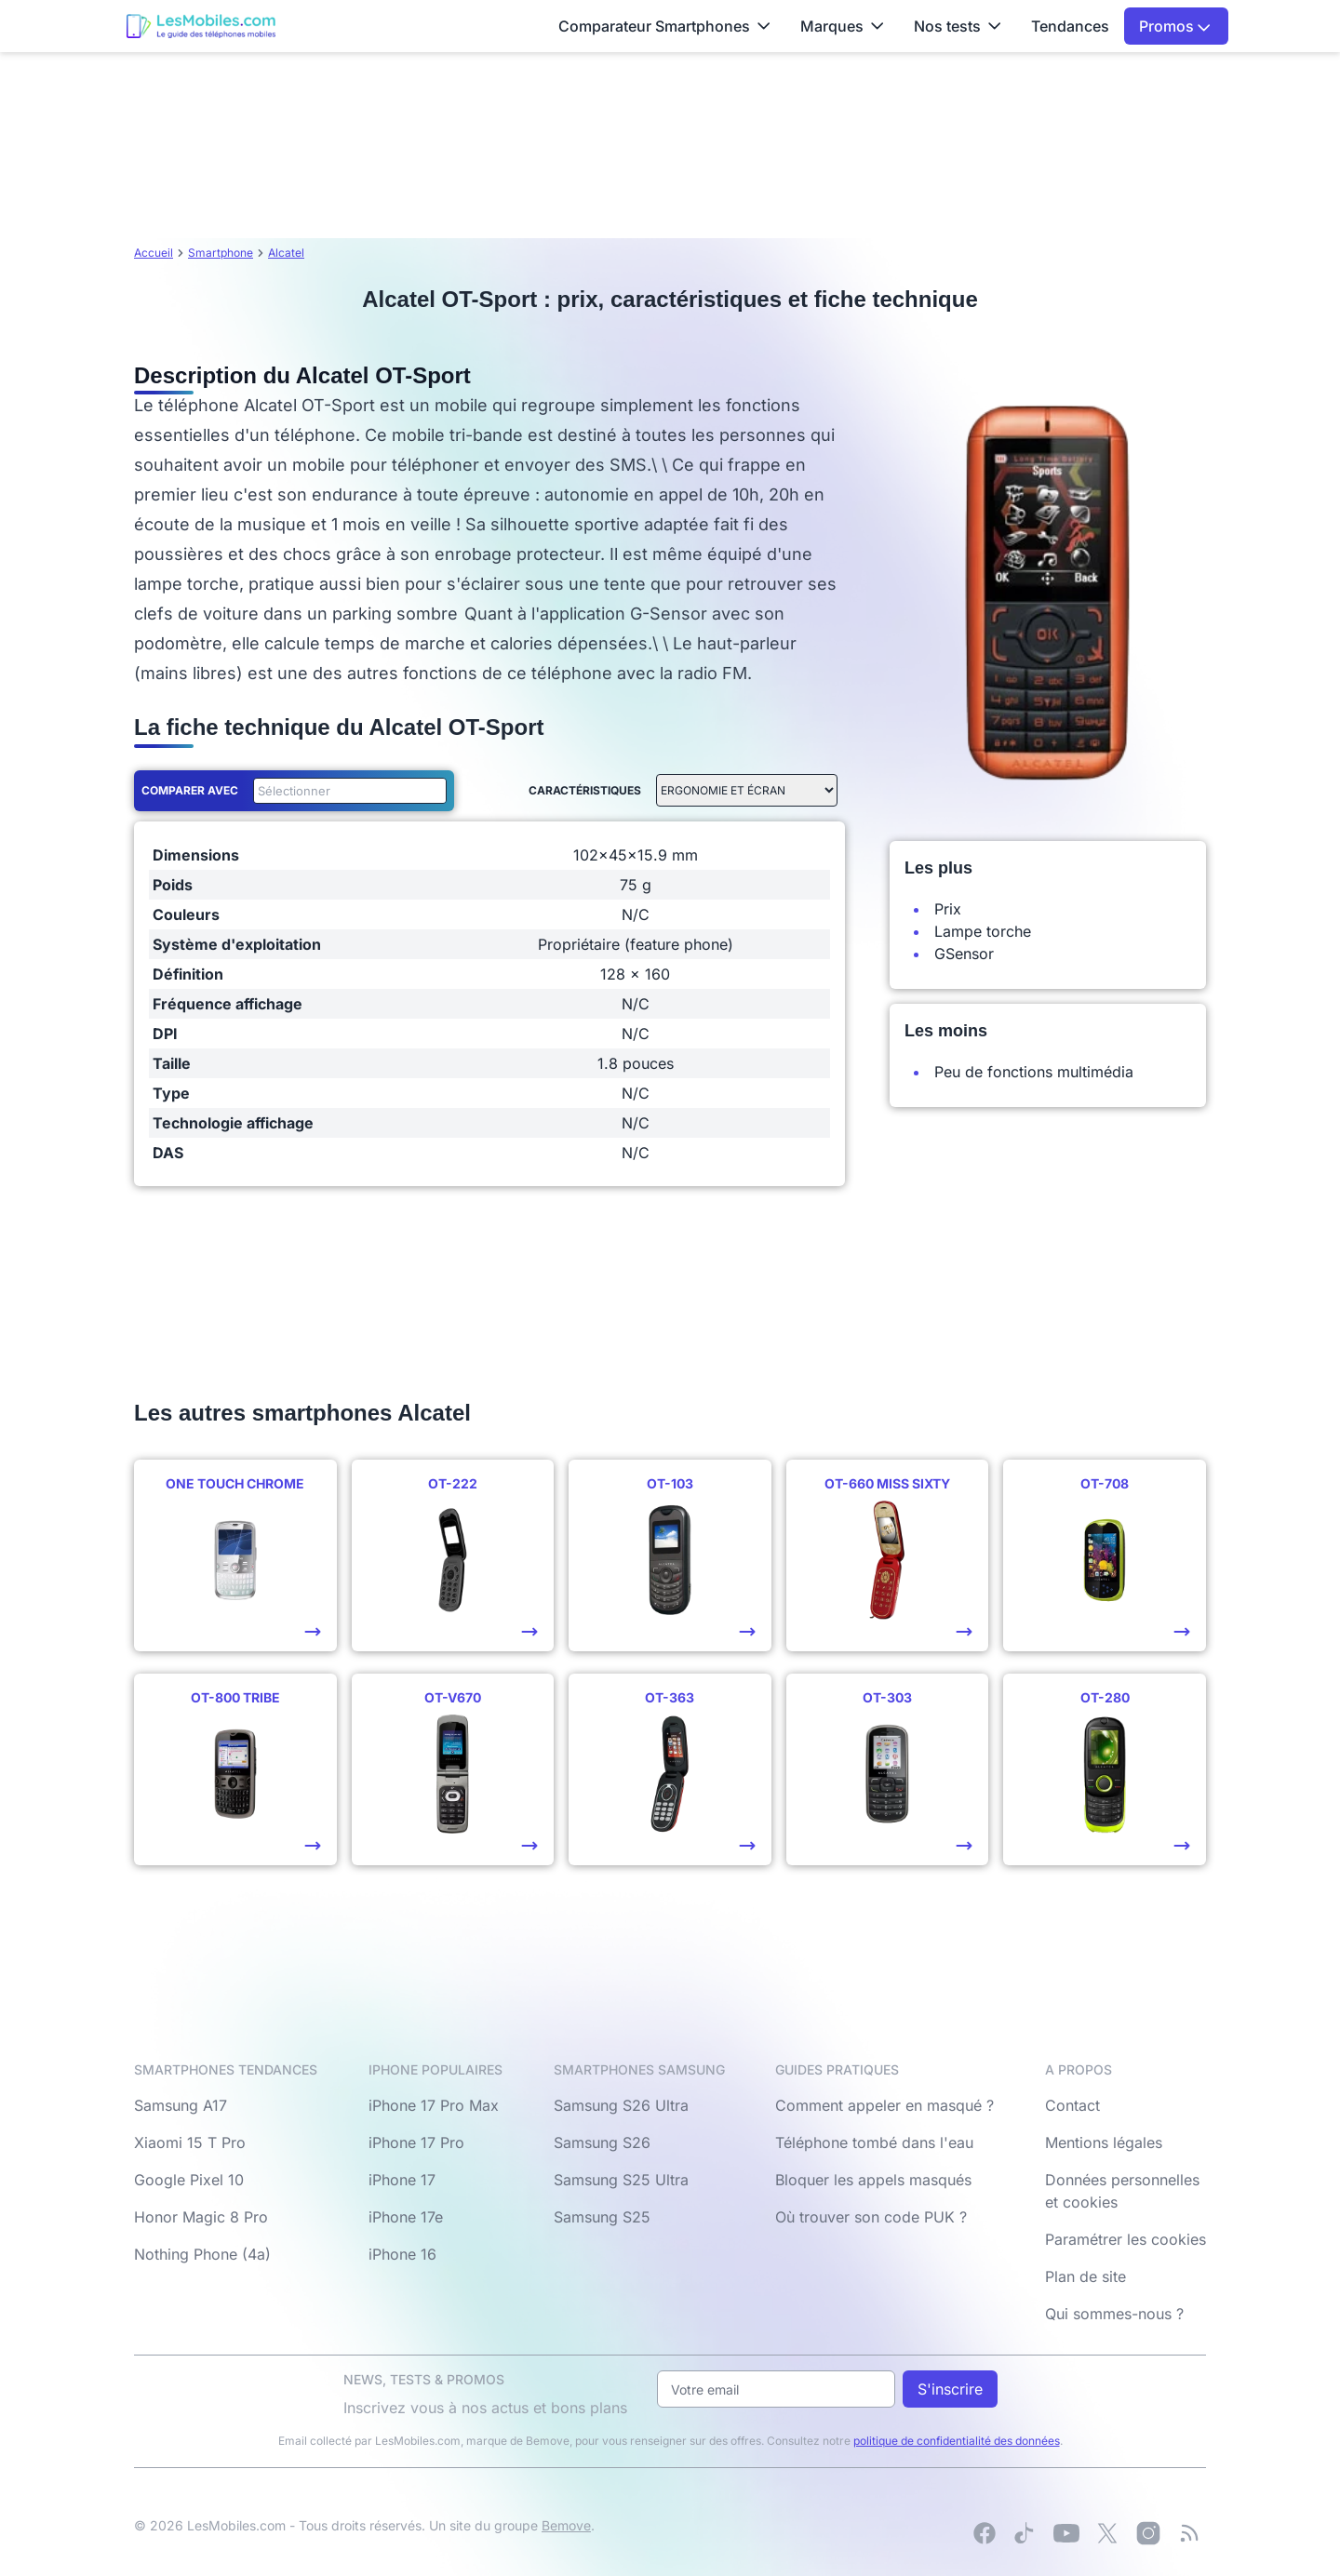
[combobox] (346, 790)
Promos (1175, 26)
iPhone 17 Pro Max (433, 2105)
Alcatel (286, 253)
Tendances (1070, 26)
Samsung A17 (180, 2105)
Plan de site (1085, 2276)
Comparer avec (189, 790)
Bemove (566, 2525)
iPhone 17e (405, 2217)
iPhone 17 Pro (416, 2142)
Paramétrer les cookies (1125, 2239)
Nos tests (957, 26)
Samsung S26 (602, 2142)
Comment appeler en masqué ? (884, 2105)
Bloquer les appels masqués (873, 2179)
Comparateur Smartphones (664, 26)
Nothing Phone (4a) (202, 2254)
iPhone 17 (402, 2179)
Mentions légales (1103, 2142)
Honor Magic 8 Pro (201, 2217)
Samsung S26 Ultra (621, 2105)
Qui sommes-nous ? (1114, 2313)
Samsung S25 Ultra (621, 2179)
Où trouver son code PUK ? (871, 2217)
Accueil (153, 253)
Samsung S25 (602, 2217)
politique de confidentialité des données (956, 2441)
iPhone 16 (402, 2254)
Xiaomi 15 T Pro (190, 2142)
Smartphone (220, 253)
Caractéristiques (585, 790)
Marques (842, 26)
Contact (1072, 2105)
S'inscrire (950, 2389)
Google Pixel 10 (189, 2179)
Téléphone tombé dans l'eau (874, 2142)
